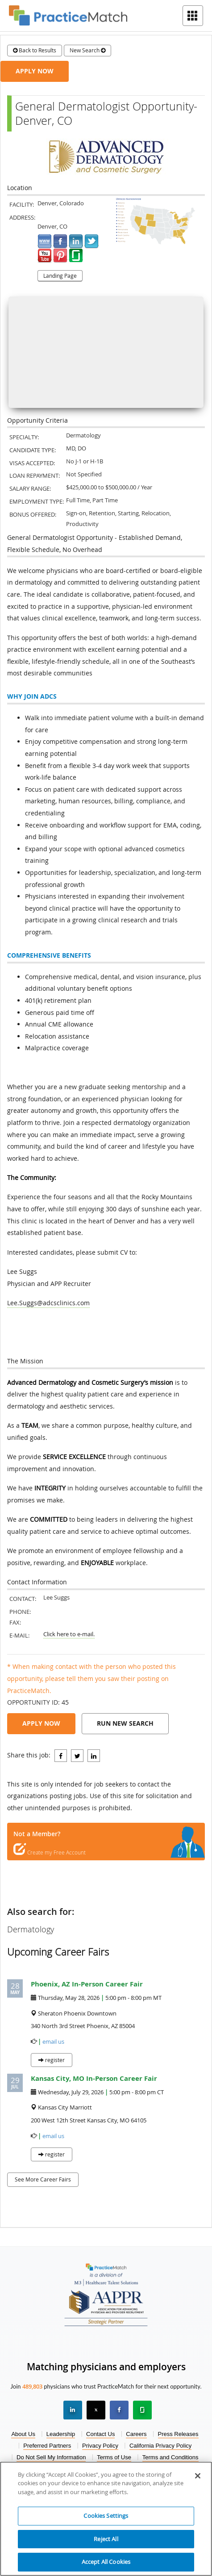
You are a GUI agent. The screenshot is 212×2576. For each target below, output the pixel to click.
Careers (136, 2434)
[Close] (198, 2476)
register (51, 2059)
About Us (23, 2434)
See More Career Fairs (43, 2179)
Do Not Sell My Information (51, 2457)
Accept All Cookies (106, 2562)
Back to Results (34, 50)
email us (53, 2042)
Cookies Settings (105, 2516)
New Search (87, 50)
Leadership (60, 2434)
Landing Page (60, 275)
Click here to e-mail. (69, 1634)
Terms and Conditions (170, 2457)
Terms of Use (114, 2457)
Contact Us (100, 2434)
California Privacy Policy (160, 2445)
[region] (106, 2518)
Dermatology (30, 1929)
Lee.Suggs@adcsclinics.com (48, 1303)
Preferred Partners (47, 2445)
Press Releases (178, 2434)
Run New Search (125, 1723)
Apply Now (35, 71)
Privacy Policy (100, 2445)
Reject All (106, 2539)
